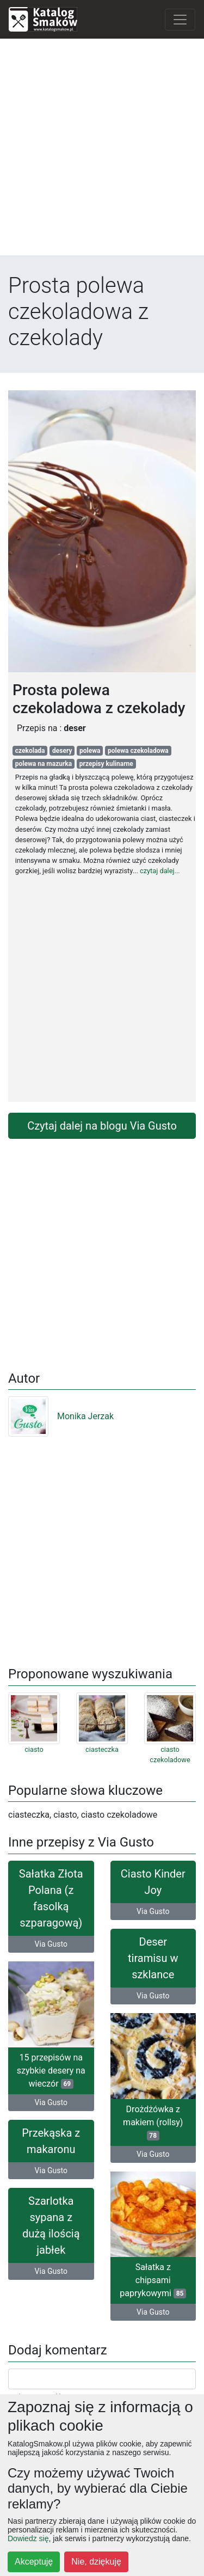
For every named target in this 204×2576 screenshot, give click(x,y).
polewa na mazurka (43, 764)
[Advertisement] (102, 149)
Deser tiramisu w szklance (153, 1958)
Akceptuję (34, 2561)
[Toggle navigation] (180, 19)
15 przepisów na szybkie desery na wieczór (51, 2070)
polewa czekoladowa (138, 751)
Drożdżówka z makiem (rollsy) (153, 2122)
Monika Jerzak (61, 1416)
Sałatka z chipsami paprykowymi (153, 2280)
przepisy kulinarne (106, 764)
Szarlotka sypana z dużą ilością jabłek (51, 2225)
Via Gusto (51, 1944)
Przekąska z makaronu (51, 2141)
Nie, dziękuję (96, 2561)
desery (62, 751)
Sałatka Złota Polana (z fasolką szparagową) (51, 1898)
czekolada (30, 751)
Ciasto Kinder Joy (153, 1882)
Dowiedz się (28, 2538)
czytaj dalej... (160, 871)
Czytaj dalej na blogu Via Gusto (102, 1125)
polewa (89, 751)
